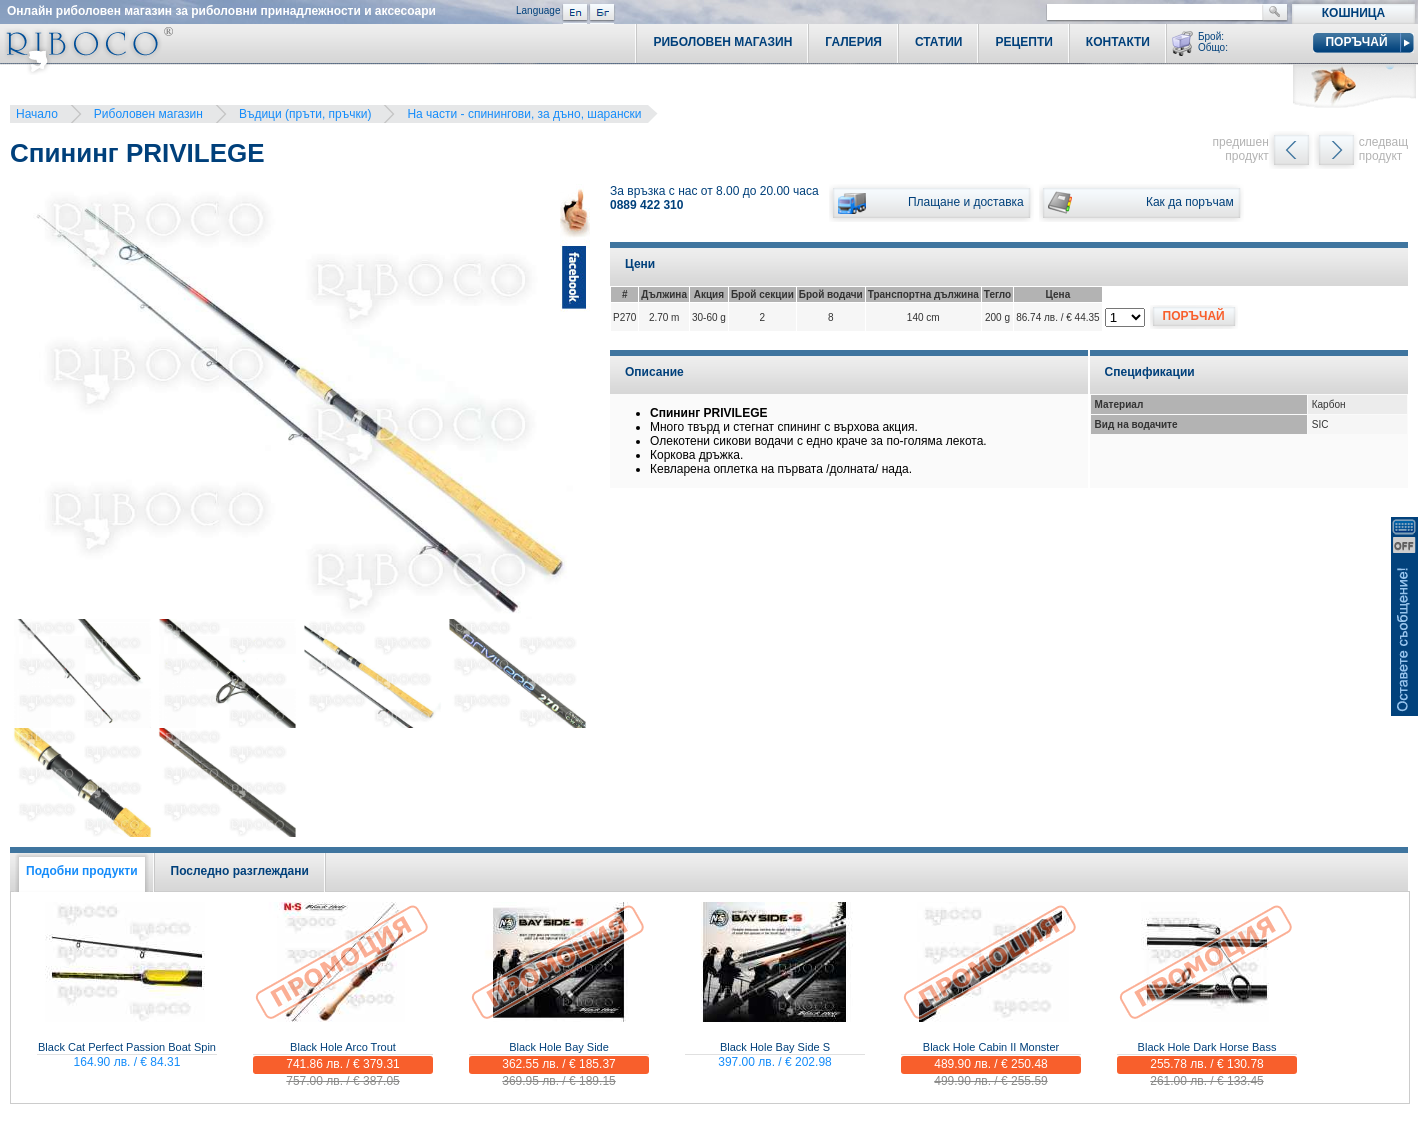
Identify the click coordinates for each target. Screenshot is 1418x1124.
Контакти (1118, 42)
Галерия (853, 42)
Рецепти (1023, 42)
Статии (939, 42)
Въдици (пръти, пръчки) (305, 114)
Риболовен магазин (148, 114)
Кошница (1353, 13)
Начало (37, 114)
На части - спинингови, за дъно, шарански (524, 114)
